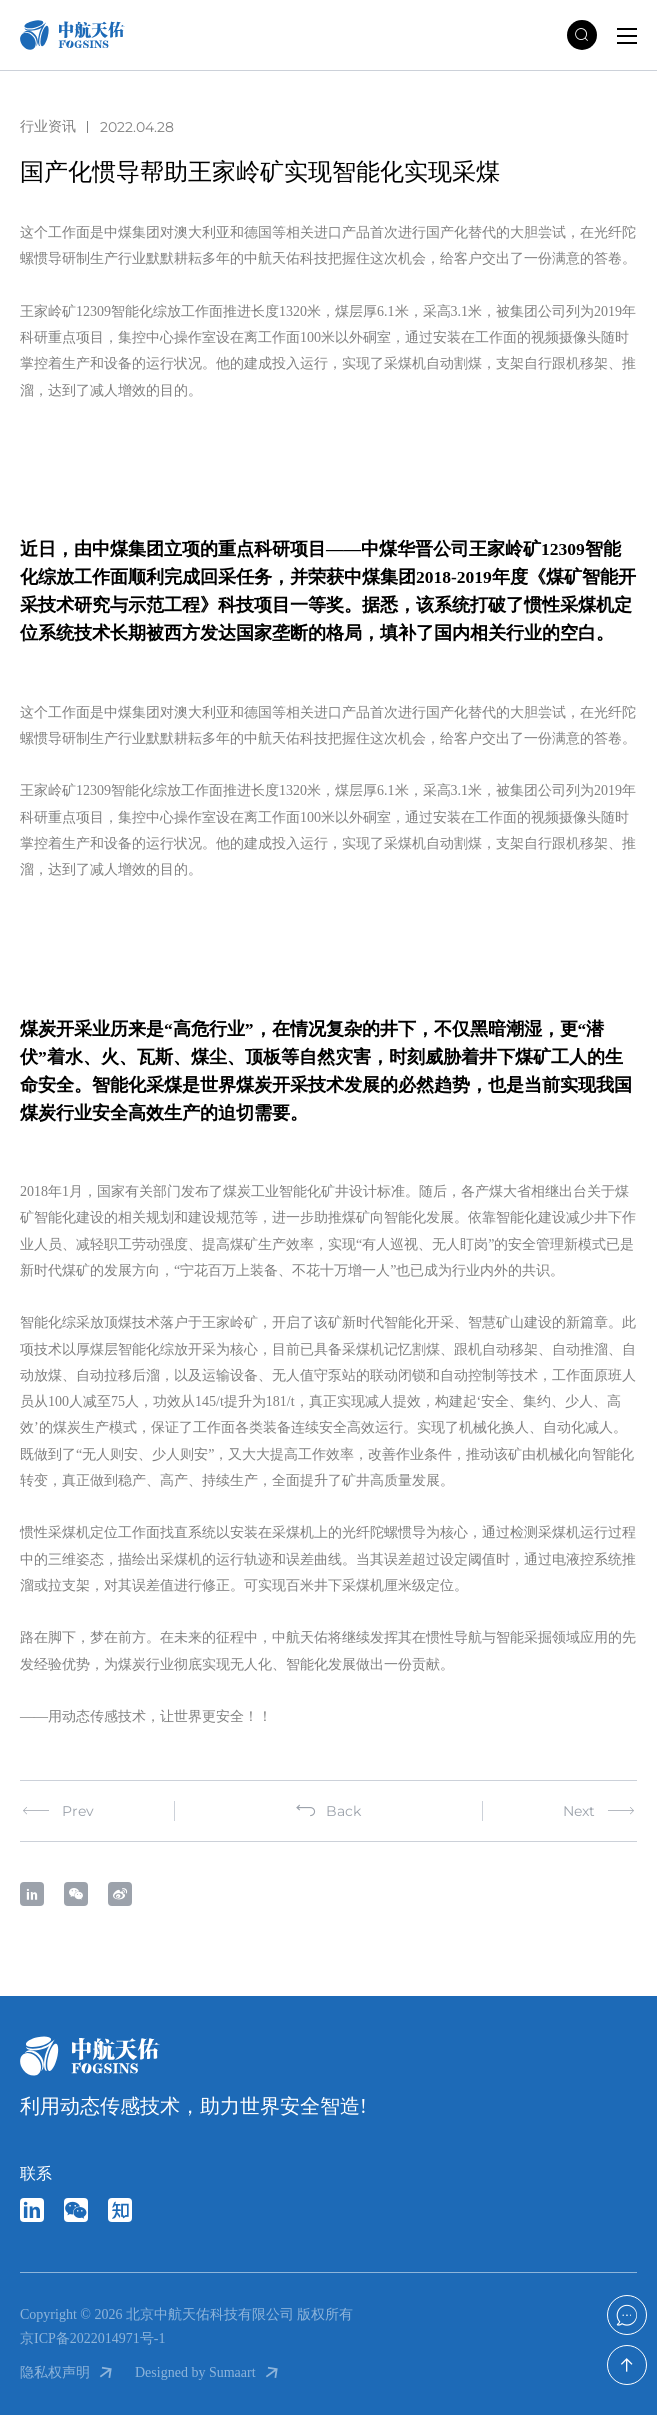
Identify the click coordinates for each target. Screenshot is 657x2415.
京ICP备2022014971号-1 (92, 2338)
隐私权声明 (67, 2373)
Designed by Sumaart (208, 2373)
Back (328, 1811)
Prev (57, 1811)
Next (600, 1811)
